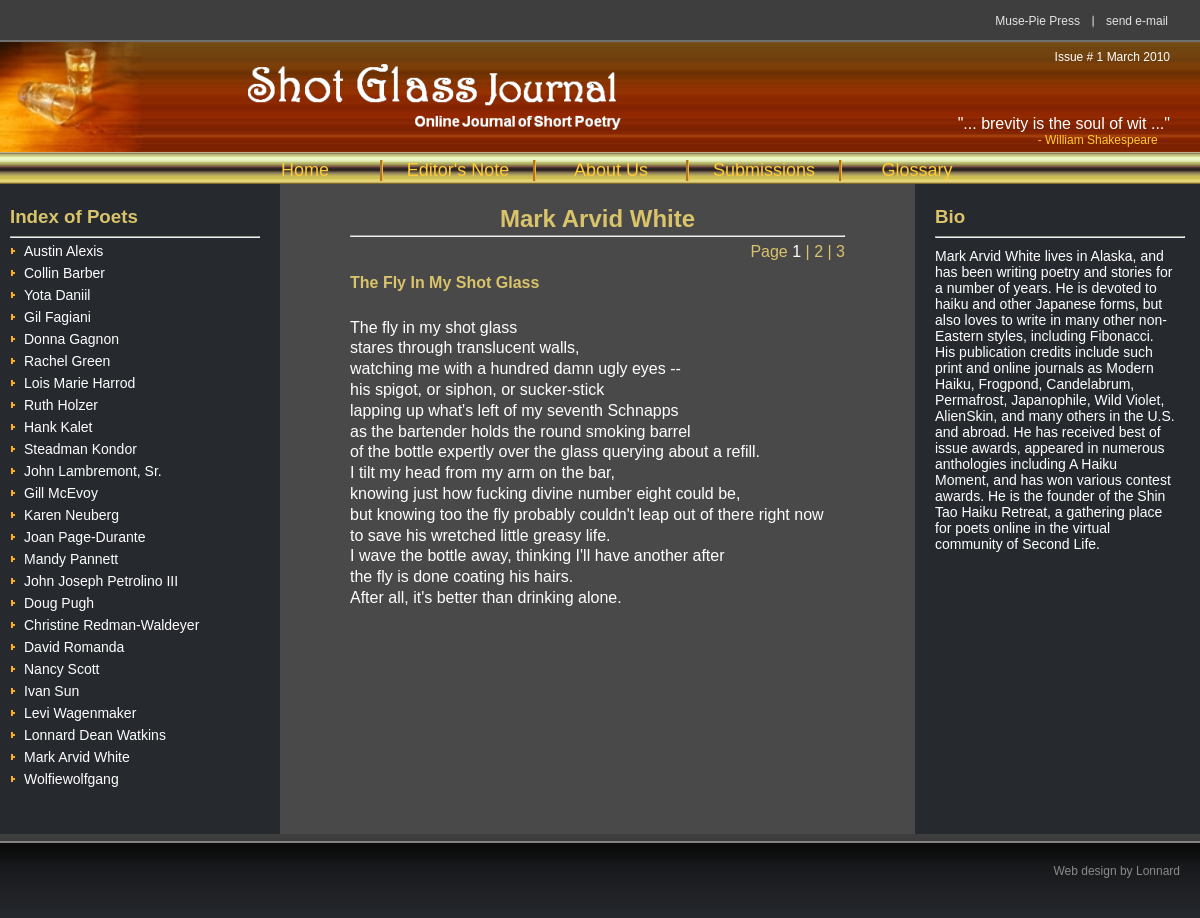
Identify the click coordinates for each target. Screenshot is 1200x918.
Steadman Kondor (73, 446)
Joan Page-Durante (77, 534)
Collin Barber (57, 270)
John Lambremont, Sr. (86, 468)
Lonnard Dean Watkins (88, 732)
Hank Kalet (51, 424)
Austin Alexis (56, 248)
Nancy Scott (54, 666)
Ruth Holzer (54, 402)
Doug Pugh (52, 600)
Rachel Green (60, 358)
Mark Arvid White (70, 754)
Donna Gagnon (64, 336)
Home (305, 170)
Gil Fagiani (50, 314)
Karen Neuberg (64, 512)
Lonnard (1158, 871)
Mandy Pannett (64, 556)
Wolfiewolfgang (64, 776)
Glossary (916, 170)
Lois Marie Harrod (72, 380)
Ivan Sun (44, 688)
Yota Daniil (50, 292)
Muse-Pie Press (1037, 21)
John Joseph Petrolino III (94, 578)
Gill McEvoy (54, 490)
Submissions (764, 170)
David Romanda (67, 644)
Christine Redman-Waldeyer (104, 622)
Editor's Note (458, 170)
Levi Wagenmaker (73, 710)
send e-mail (1137, 21)
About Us (611, 170)
